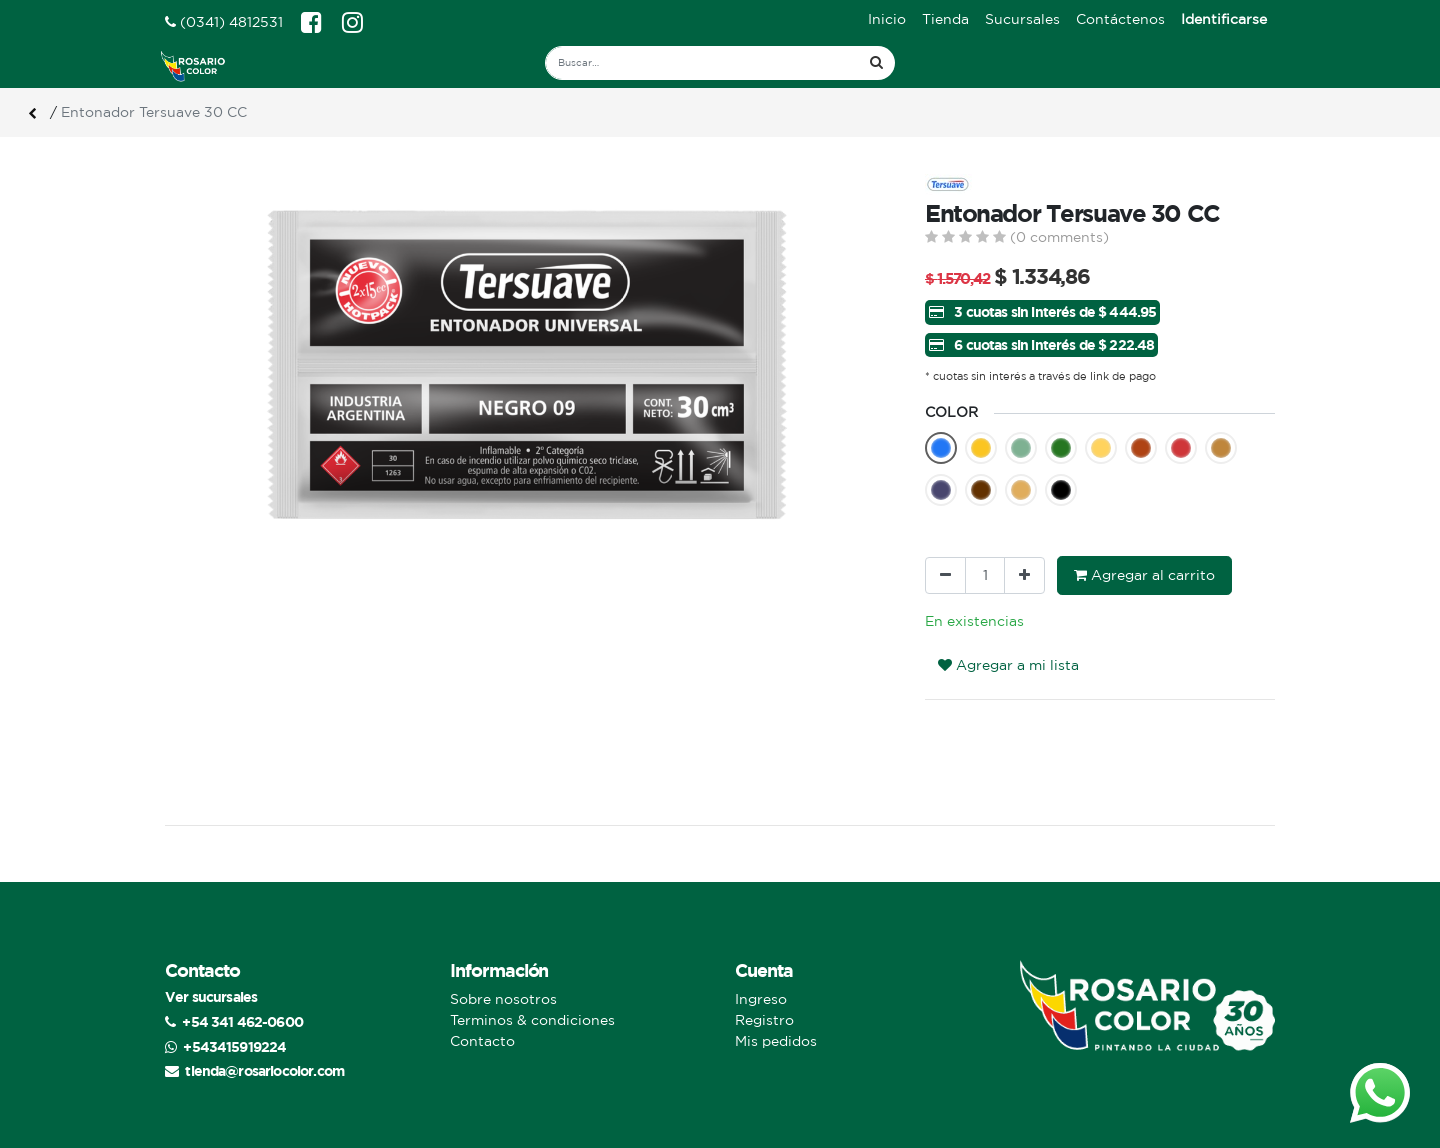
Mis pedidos (776, 1041)
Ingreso (761, 999)
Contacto (482, 1041)
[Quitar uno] (945, 575)
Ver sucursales (211, 996)
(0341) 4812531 (224, 22)
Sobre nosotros (503, 999)
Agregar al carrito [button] (1144, 575)
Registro (764, 1020)
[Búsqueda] (876, 63)
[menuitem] (887, 19)
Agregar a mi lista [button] (1008, 665)
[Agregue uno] (1024, 575)
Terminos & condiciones (532, 1020)
